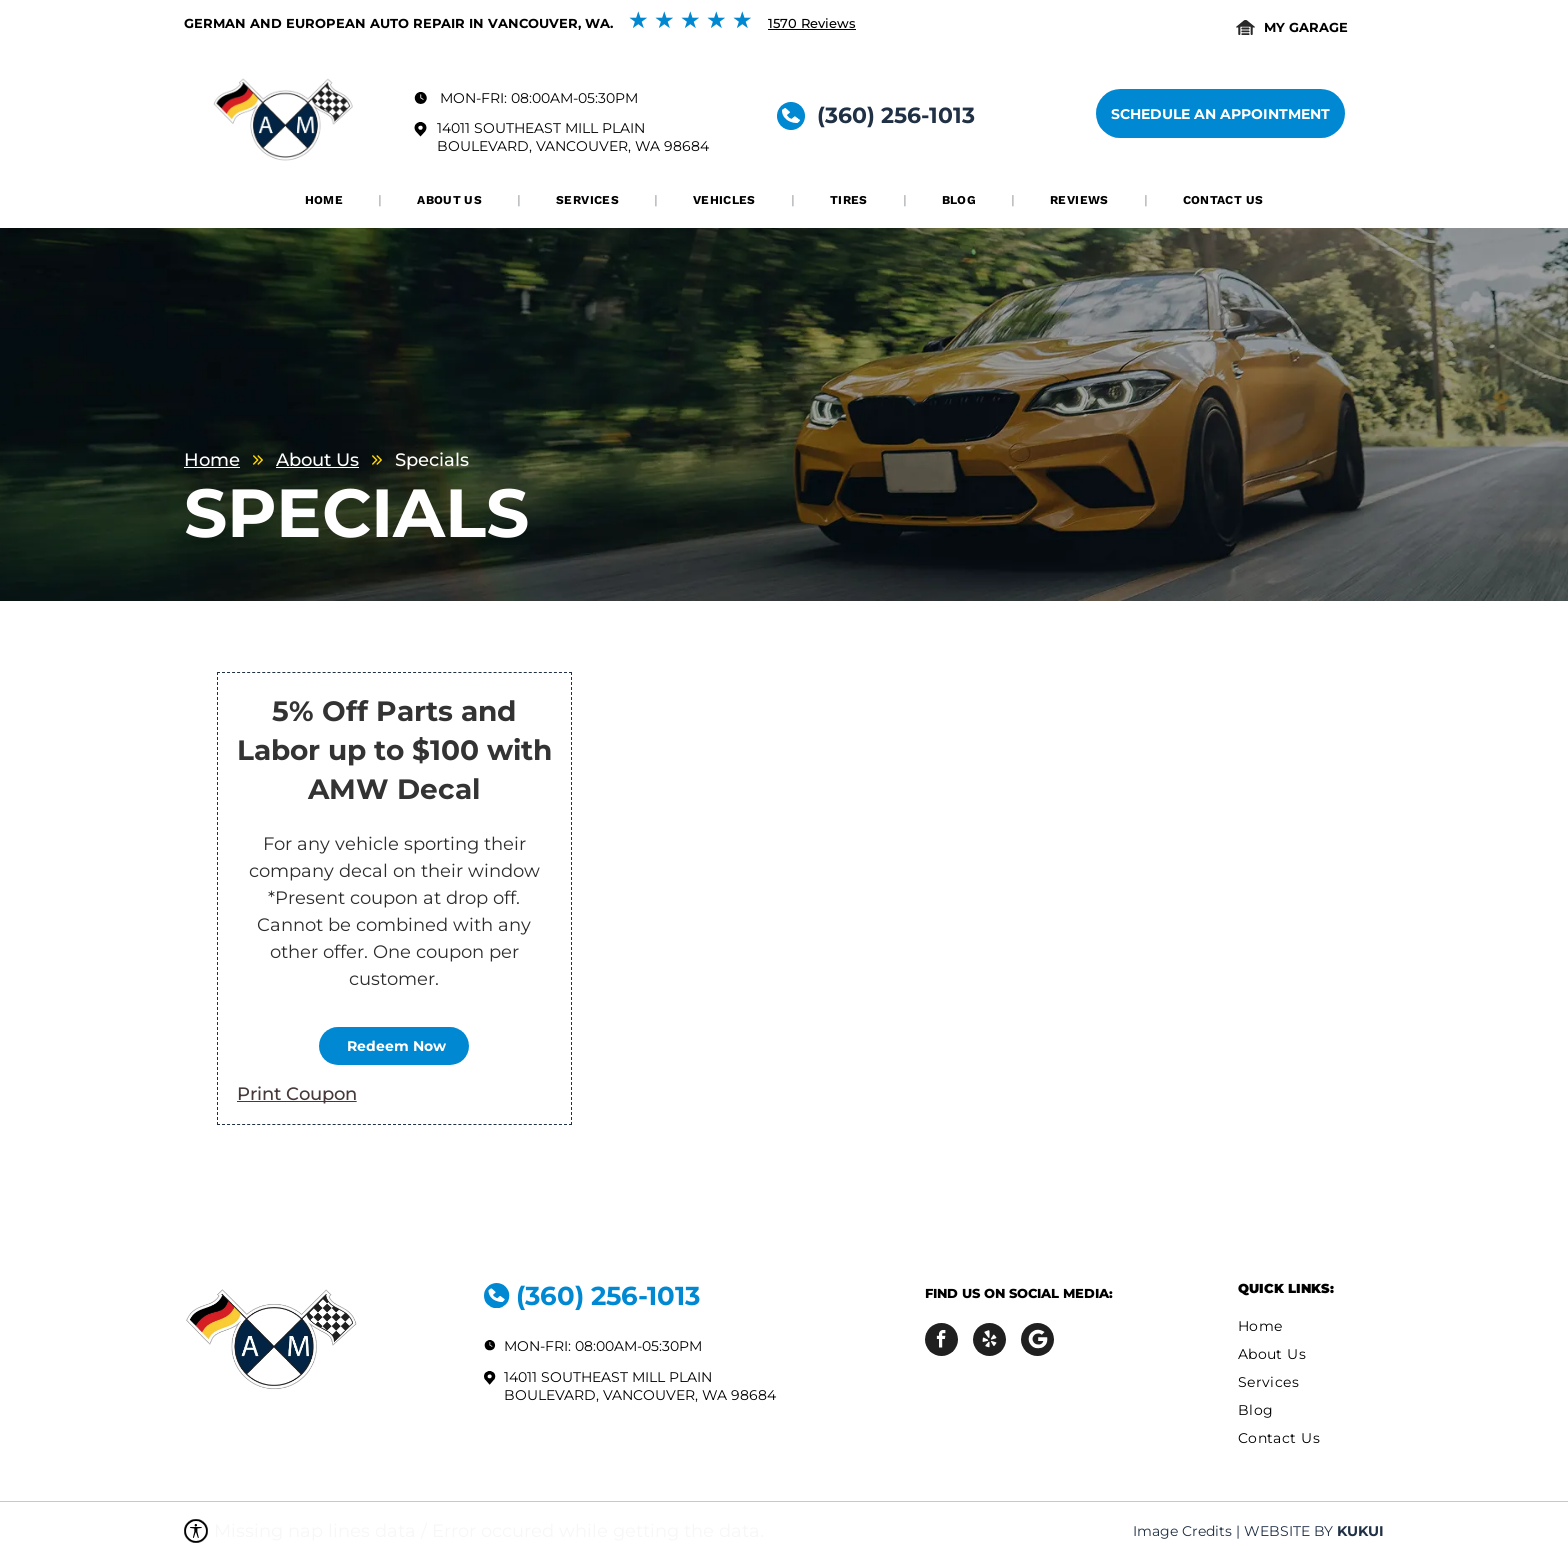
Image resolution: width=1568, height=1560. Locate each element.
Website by (1288, 1531)
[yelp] (989, 1342)
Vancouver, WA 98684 (622, 146)
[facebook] (941, 1342)
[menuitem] (326, 199)
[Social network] (1037, 1342)
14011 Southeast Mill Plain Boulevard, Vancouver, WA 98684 (640, 1386)
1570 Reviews (812, 23)
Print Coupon (297, 1094)
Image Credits (1182, 1531)
